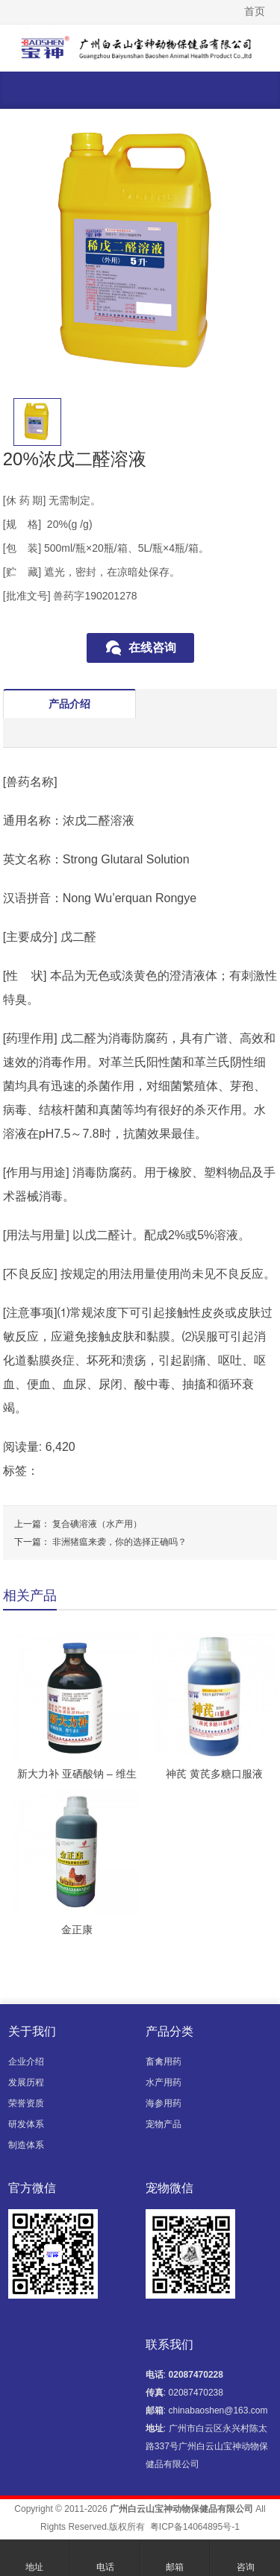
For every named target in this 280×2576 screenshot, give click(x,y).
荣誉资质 (26, 2103)
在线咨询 (152, 647)
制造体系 (26, 2145)
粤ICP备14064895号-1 (195, 2527)
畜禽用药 (163, 2061)
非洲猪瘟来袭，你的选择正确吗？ (119, 1542)
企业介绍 (26, 2061)
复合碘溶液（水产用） (97, 1524)
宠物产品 (163, 2124)
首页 (254, 11)
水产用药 (163, 2082)
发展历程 (26, 2082)
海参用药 (163, 2103)
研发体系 (26, 2124)
